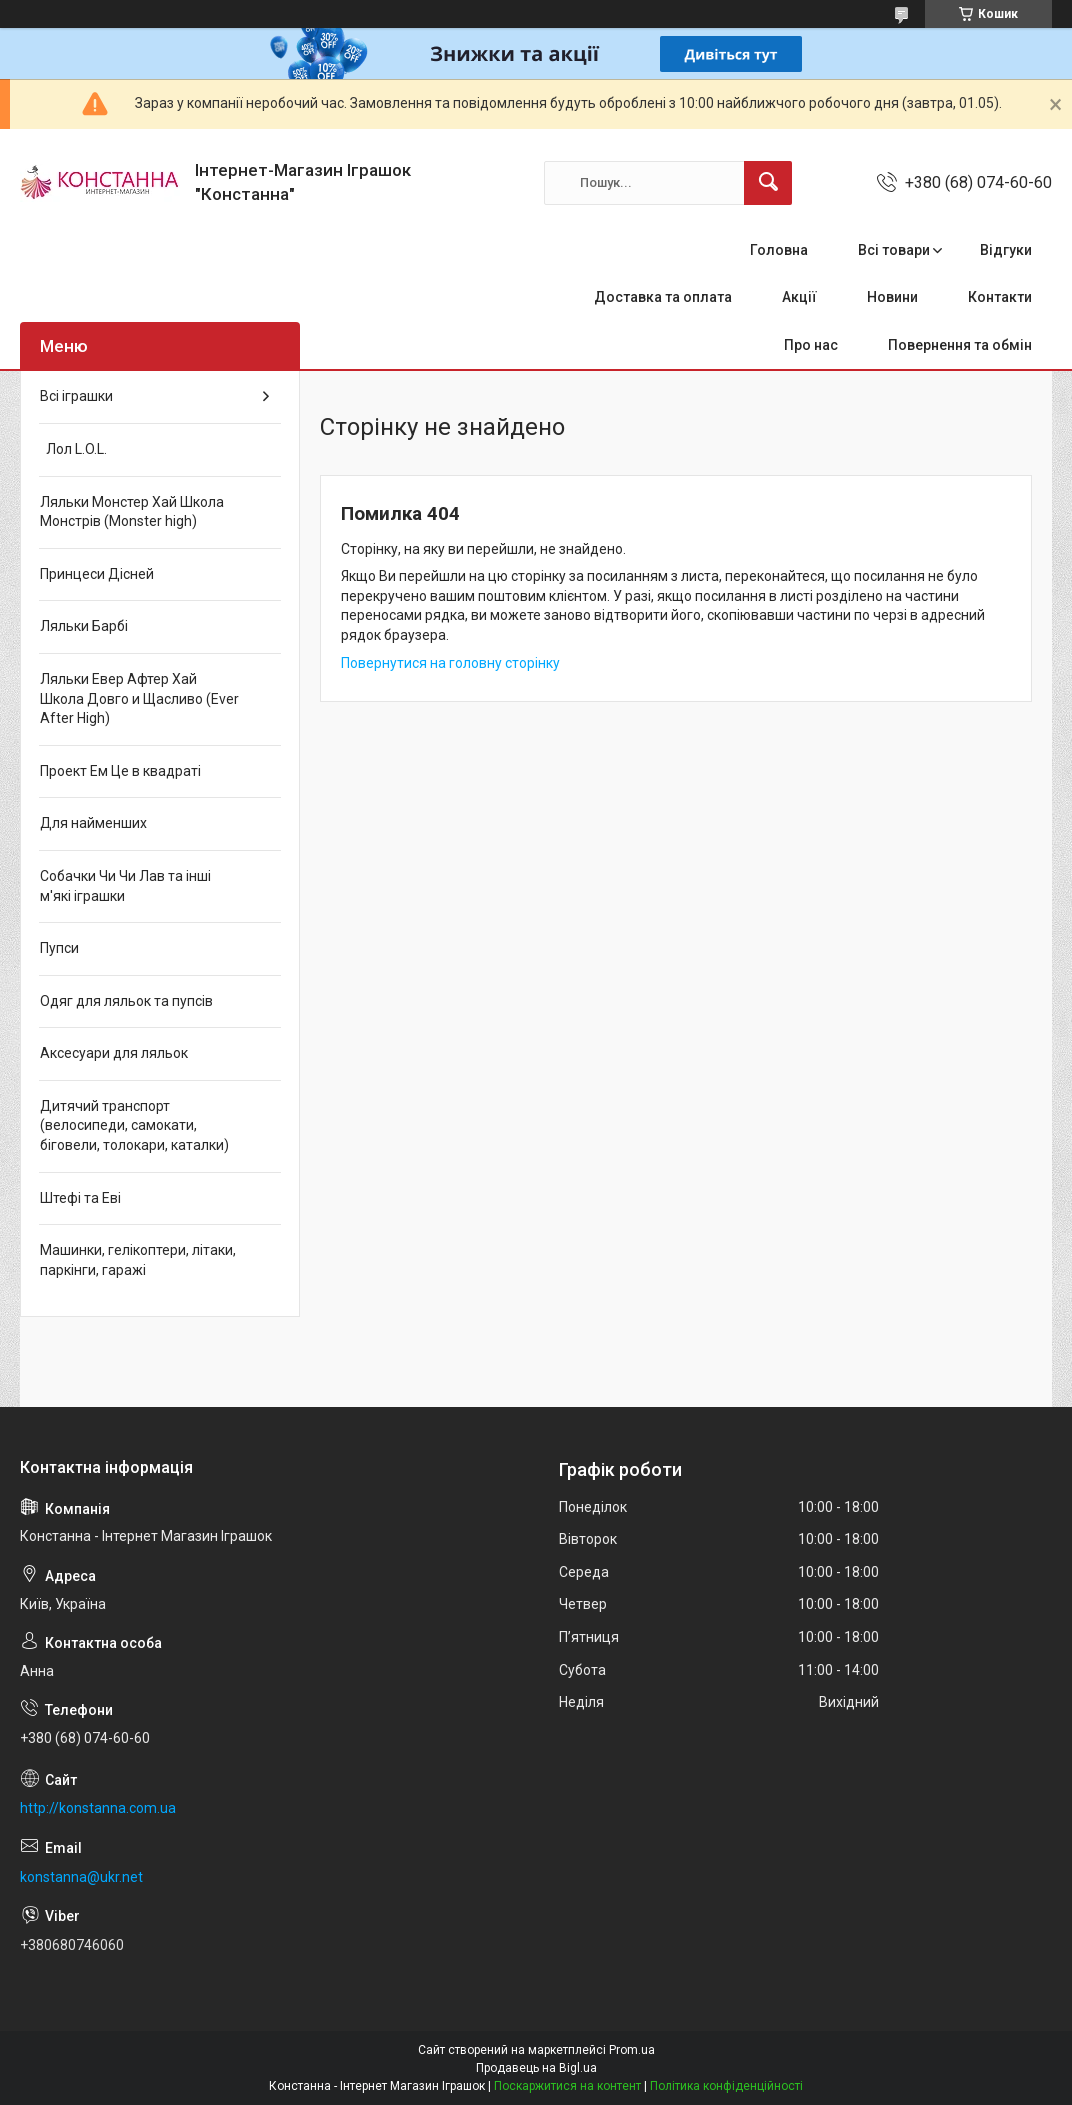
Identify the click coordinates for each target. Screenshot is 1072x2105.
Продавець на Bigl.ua (536, 2068)
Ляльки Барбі (84, 626)
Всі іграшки (76, 396)
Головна (779, 250)
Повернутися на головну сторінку (450, 663)
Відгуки (1006, 250)
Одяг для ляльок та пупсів (126, 1001)
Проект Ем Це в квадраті (120, 771)
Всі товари (894, 250)
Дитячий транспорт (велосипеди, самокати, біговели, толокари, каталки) (134, 1125)
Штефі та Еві (80, 1198)
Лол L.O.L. (73, 449)
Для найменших (93, 823)
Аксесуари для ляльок (114, 1053)
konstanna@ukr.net (81, 1877)
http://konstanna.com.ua (98, 1808)
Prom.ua (632, 2050)
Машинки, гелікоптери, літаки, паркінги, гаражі (138, 1260)
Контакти (1000, 297)
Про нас (811, 345)
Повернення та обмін (960, 345)
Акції (799, 297)
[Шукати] (768, 183)
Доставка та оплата (663, 297)
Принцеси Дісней (97, 574)
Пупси (59, 948)
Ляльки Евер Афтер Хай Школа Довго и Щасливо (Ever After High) (139, 698)
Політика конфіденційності (726, 2086)
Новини (892, 297)
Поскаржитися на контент (567, 2086)
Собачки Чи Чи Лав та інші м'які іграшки (125, 886)
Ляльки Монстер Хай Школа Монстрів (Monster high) (132, 512)
